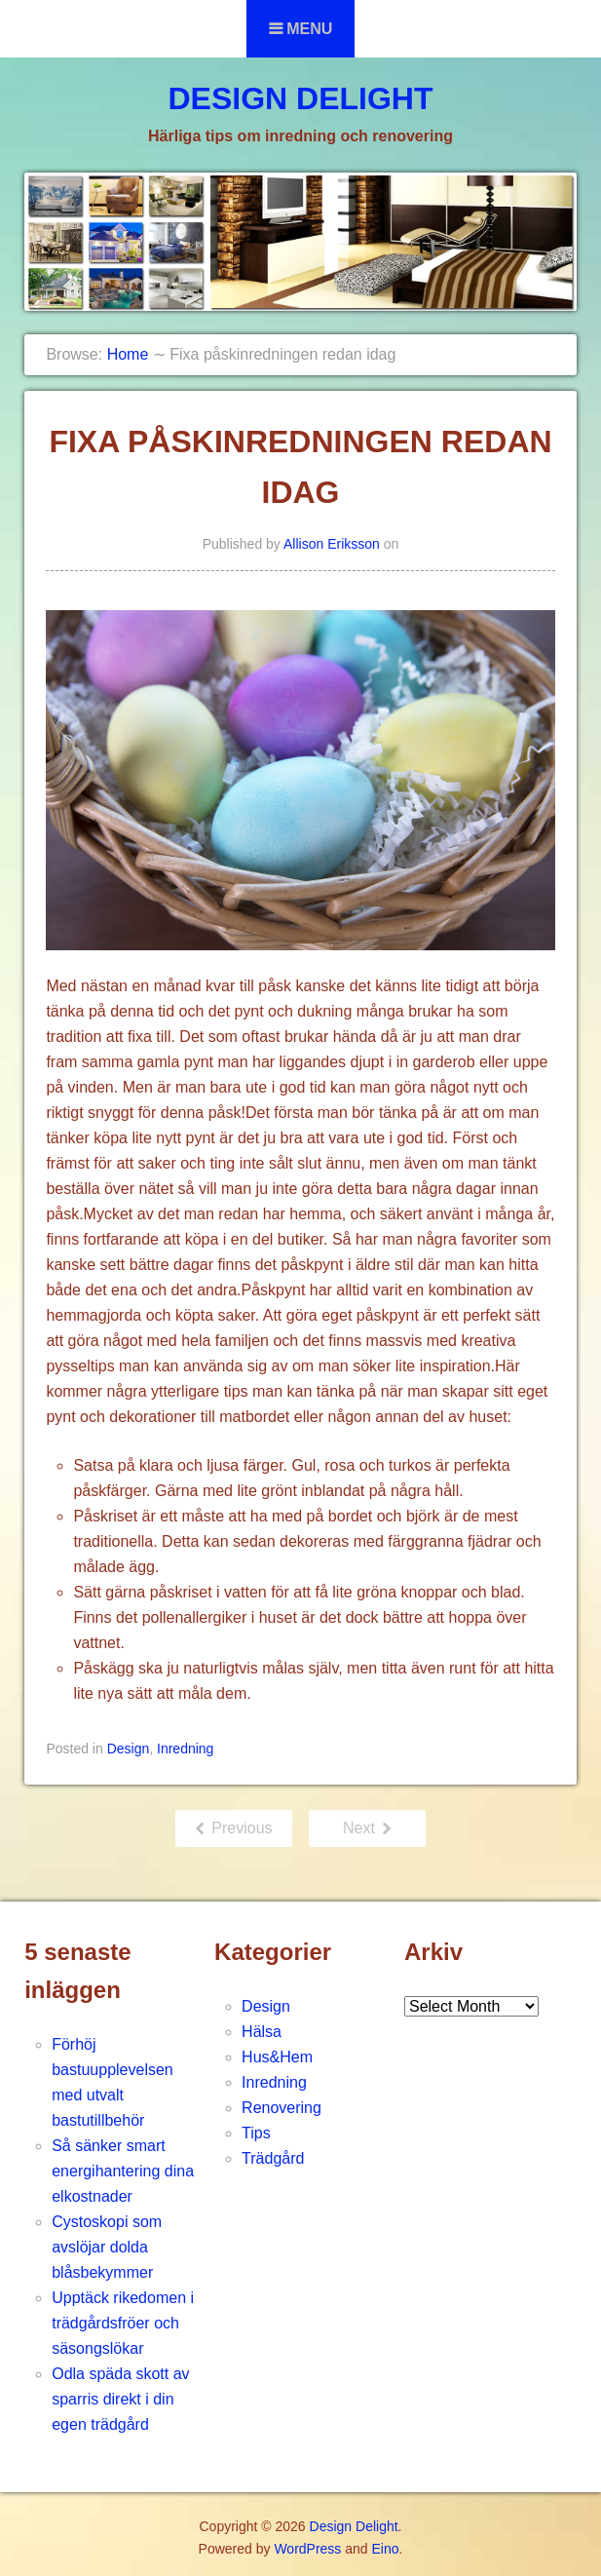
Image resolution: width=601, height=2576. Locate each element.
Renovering (281, 2107)
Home (128, 354)
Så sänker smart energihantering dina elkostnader (123, 2171)
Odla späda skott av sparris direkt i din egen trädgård (120, 2399)
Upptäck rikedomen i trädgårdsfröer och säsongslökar (123, 2323)
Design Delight (300, 98)
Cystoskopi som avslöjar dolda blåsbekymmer (107, 2247)
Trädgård (273, 2158)
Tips (256, 2133)
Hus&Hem (277, 2057)
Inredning (185, 1748)
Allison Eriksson (331, 544)
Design (128, 1748)
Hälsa (262, 2031)
